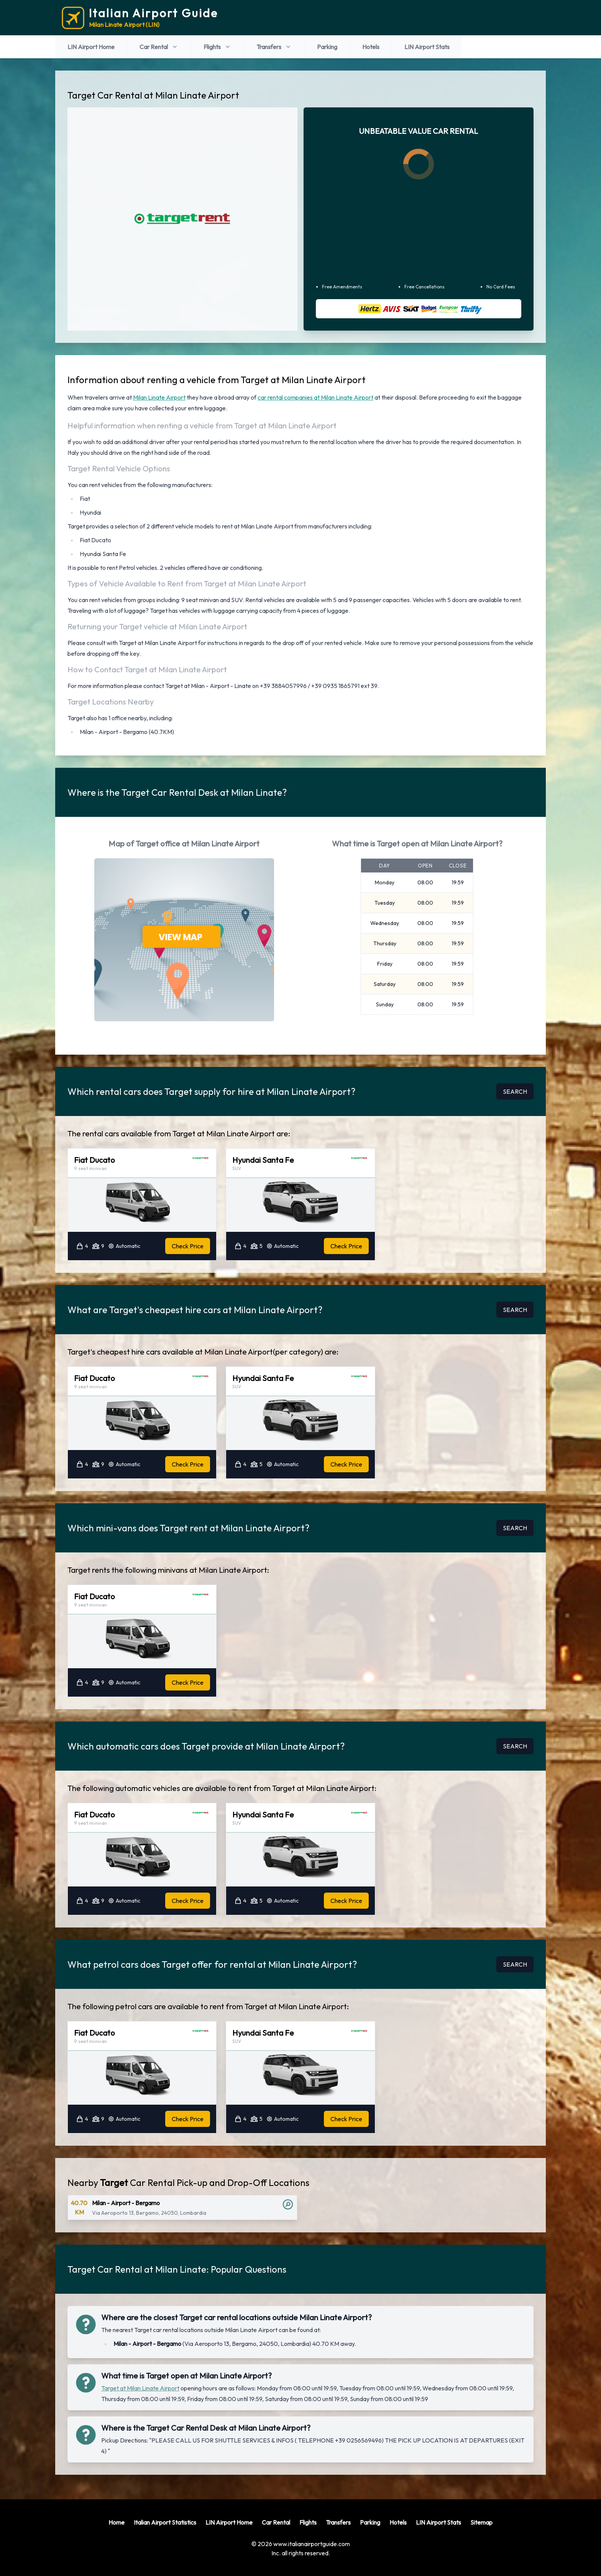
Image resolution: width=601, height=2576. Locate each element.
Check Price (188, 1246)
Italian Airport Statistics (165, 2522)
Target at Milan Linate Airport (140, 2388)
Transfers (274, 47)
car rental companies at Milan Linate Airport (315, 397)
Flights (218, 47)
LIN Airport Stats (427, 47)
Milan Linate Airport (159, 397)
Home (116, 2522)
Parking (327, 47)
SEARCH (515, 1091)
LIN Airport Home (91, 47)
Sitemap (481, 2522)
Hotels (370, 47)
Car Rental (159, 47)
